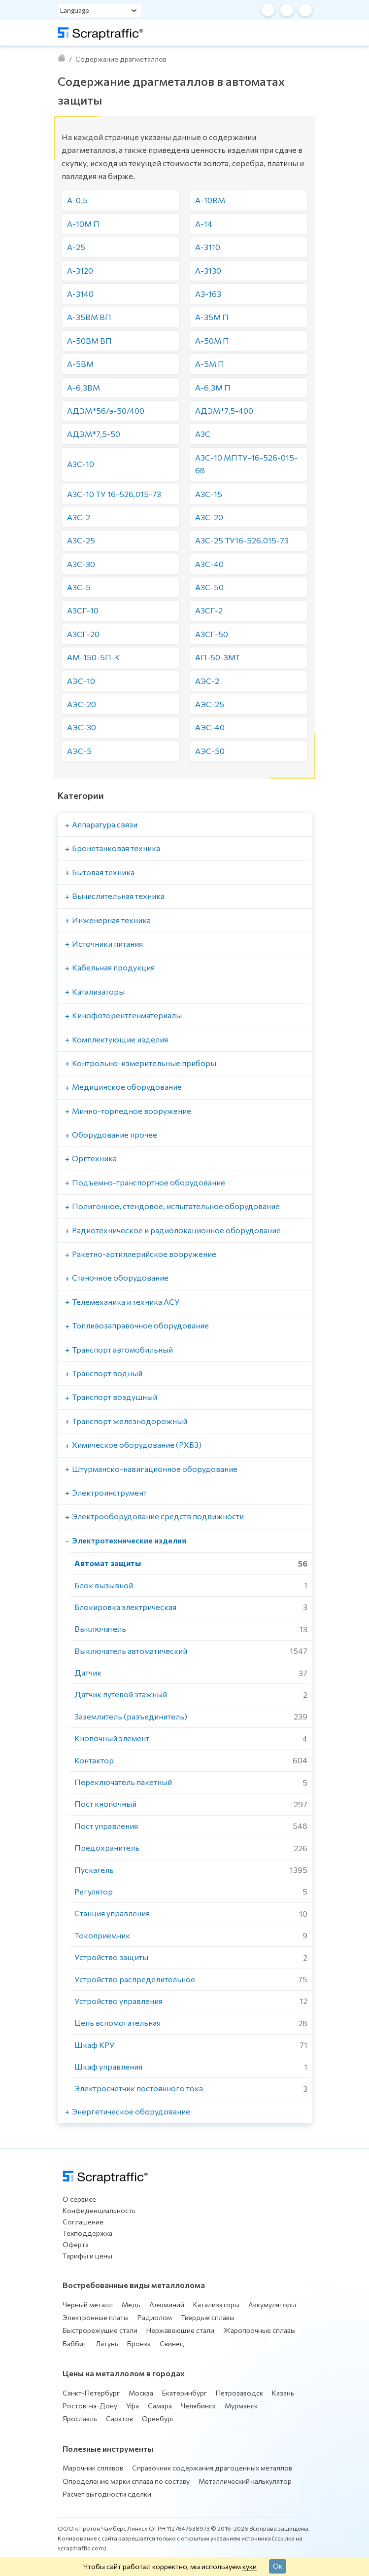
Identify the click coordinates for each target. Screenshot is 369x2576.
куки (249, 2566)
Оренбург (158, 2418)
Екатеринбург (184, 2393)
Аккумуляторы (272, 2304)
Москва (141, 2393)
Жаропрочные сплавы (259, 2330)
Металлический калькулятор (245, 2481)
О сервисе (79, 2199)
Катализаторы (216, 2304)
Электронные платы (96, 2317)
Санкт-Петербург (91, 2393)
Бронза (139, 2343)
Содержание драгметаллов (121, 59)
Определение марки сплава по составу (126, 2481)
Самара (160, 2405)
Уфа (132, 2405)
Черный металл (88, 2304)
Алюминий (166, 2304)
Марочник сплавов (93, 2468)
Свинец (172, 2343)
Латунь (107, 2343)
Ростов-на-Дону (90, 2405)
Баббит (75, 2343)
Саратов (119, 2418)
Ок (277, 2565)
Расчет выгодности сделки (107, 2494)
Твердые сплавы (208, 2317)
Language (74, 10)
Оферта (76, 2244)
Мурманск (241, 2405)
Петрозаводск (239, 2393)
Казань (283, 2393)
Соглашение (83, 2222)
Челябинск (198, 2405)
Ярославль (80, 2418)
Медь (131, 2304)
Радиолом (154, 2317)
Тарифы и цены (87, 2256)
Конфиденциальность (99, 2210)
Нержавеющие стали (180, 2330)
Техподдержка (87, 2233)
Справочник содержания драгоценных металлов (212, 2468)
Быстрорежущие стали (100, 2330)
